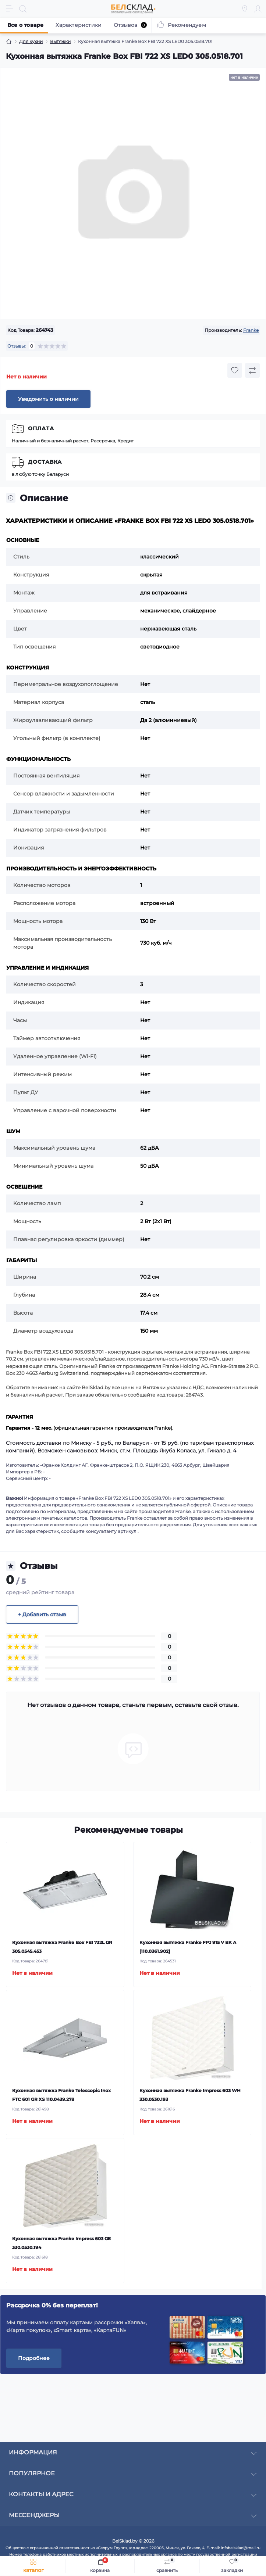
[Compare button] (252, 370)
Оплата (41, 428)
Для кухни (31, 41)
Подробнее (34, 2358)
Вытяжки (60, 41)
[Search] (22, 8)
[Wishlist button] (234, 370)
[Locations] (244, 8)
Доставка (45, 462)
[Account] (258, 8)
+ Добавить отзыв (42, 1614)
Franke (251, 330)
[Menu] (9, 8)
